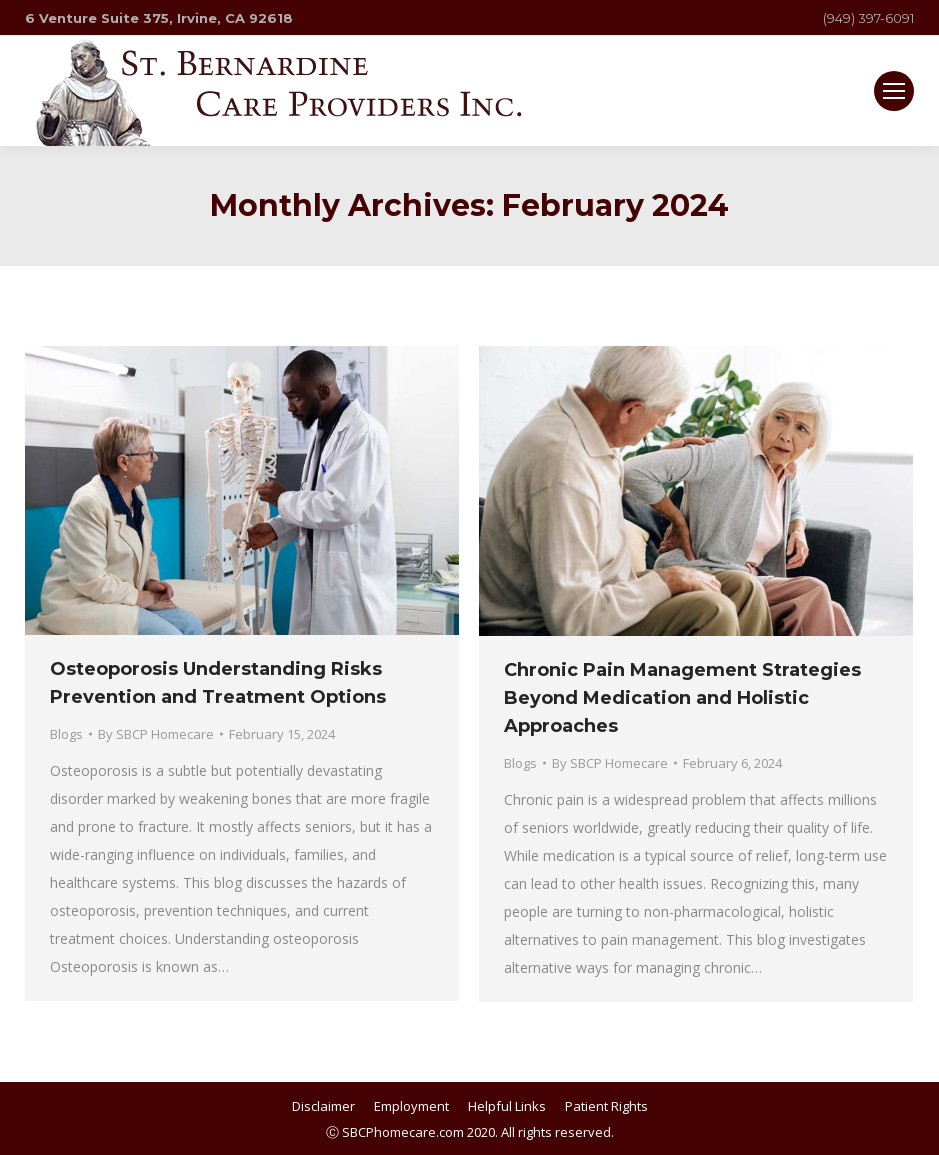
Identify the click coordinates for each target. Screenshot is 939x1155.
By (156, 734)
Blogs (66, 734)
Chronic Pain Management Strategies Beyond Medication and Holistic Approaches (682, 698)
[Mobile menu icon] (894, 91)
